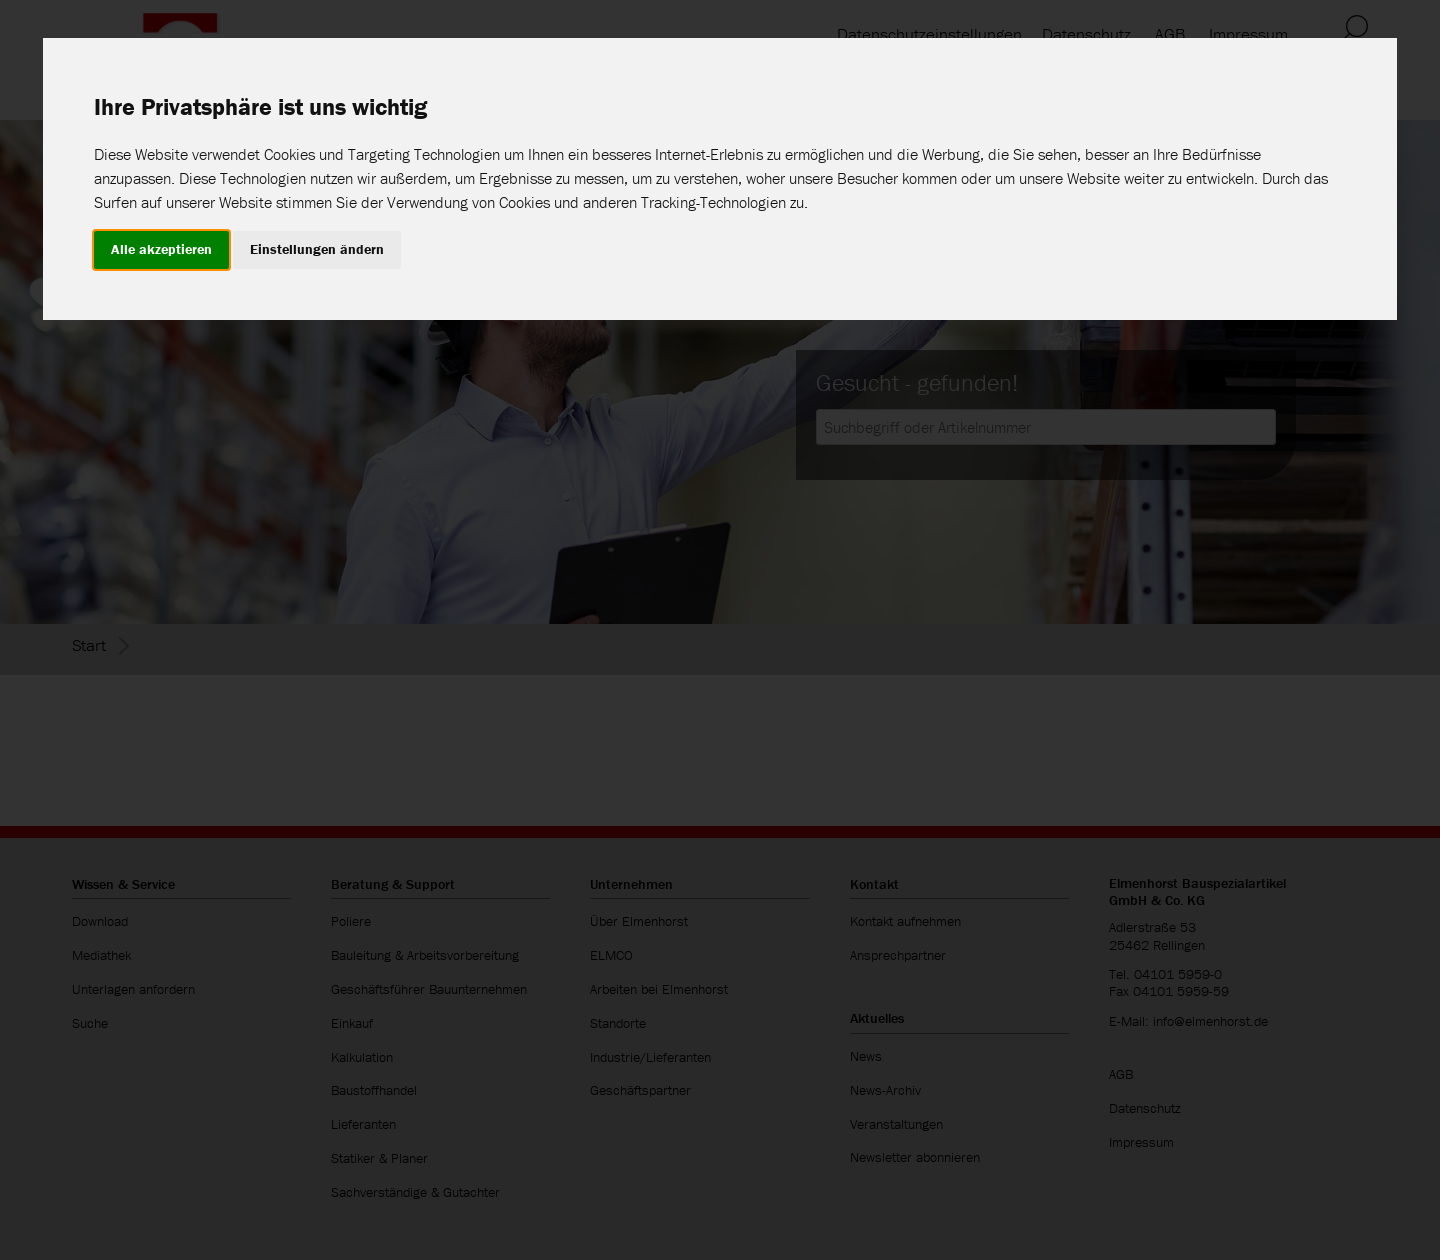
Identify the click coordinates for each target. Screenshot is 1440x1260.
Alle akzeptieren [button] (161, 249)
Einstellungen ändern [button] (317, 249)
